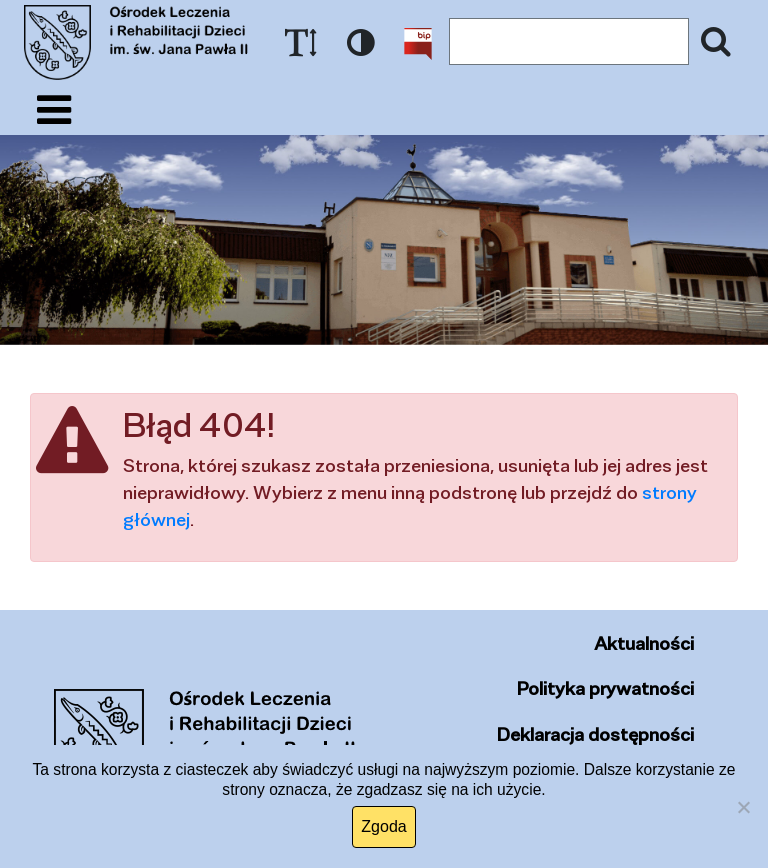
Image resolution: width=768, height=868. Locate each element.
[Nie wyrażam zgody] (743, 807)
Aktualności (644, 643)
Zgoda (383, 826)
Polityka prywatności (605, 688)
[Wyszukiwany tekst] (569, 41)
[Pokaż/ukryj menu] (54, 110)
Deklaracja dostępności (595, 734)
